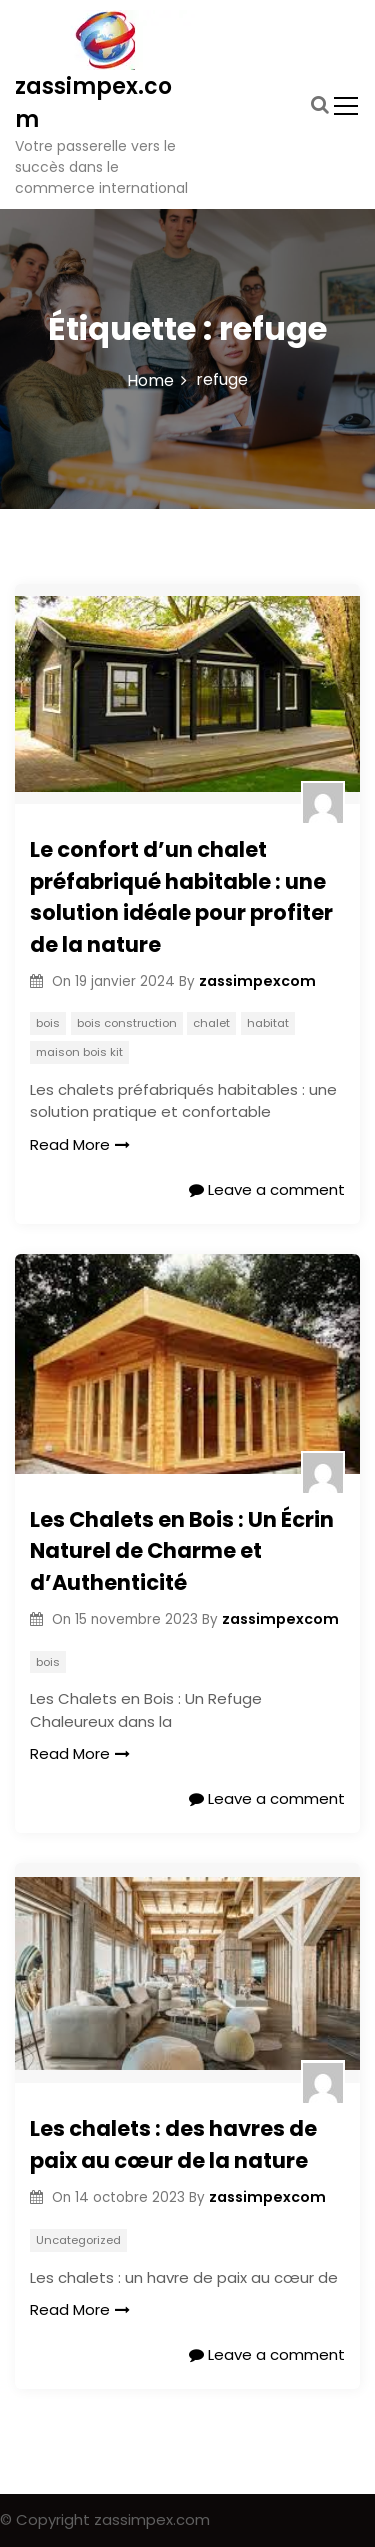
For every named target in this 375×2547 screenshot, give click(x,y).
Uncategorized (78, 2240)
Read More (80, 1144)
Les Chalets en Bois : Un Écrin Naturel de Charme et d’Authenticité (182, 1551)
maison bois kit (79, 1052)
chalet (211, 1023)
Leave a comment (267, 1189)
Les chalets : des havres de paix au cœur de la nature (173, 2144)
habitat (268, 1023)
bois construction (127, 1023)
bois (48, 1023)
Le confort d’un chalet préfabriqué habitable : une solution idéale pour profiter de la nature (181, 897)
